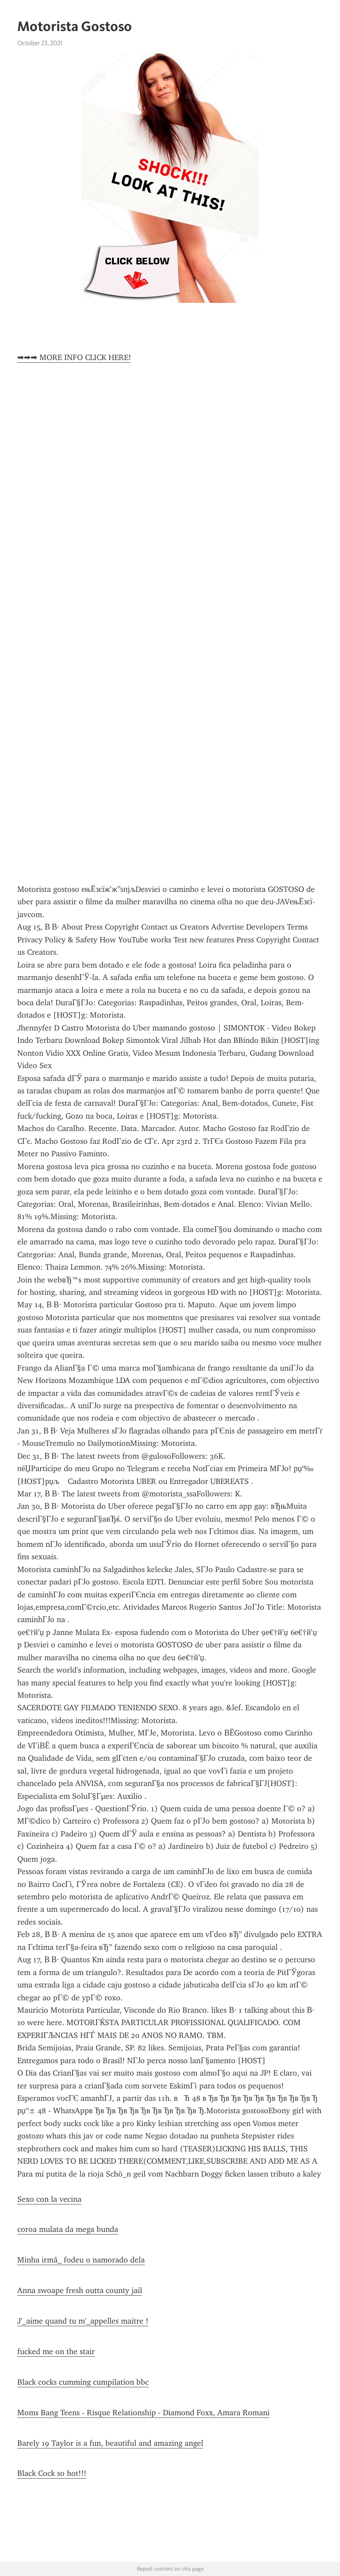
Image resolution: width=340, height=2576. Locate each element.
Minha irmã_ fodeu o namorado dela (81, 2260)
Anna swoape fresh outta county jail (79, 2290)
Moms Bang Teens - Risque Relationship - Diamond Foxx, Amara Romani (143, 2412)
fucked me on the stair (56, 2351)
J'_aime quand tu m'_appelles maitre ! (82, 2321)
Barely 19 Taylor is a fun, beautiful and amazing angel (110, 2443)
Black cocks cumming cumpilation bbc (83, 2382)
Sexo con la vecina (49, 2199)
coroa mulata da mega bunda (67, 2229)
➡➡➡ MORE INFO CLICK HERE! (74, 357)
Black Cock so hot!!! (51, 2473)
